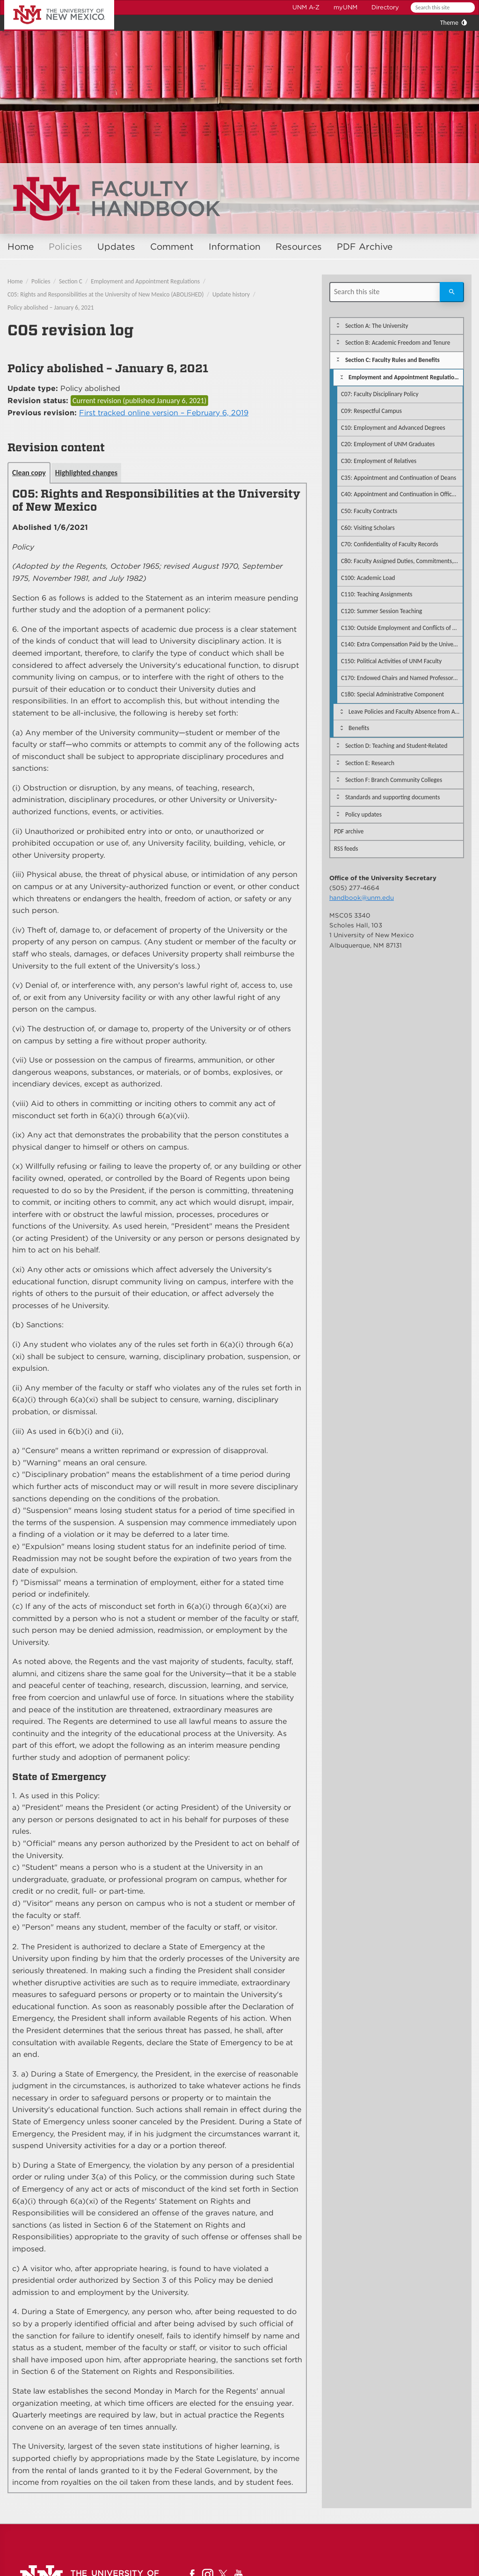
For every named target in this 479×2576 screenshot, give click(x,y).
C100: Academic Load (368, 578)
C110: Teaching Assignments (377, 594)
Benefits (358, 728)
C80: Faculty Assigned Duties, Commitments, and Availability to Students (402, 561)
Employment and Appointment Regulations (145, 281)
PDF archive (348, 831)
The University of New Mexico (48, 1)
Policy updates (363, 814)
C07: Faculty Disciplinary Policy (379, 394)
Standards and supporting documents (392, 797)
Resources (299, 246)
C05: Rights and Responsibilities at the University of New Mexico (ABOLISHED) (105, 294)
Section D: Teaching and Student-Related (396, 746)
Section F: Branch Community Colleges (393, 780)
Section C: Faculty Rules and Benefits (392, 360)
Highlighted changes (86, 472)
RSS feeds (346, 849)
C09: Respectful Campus (371, 411)
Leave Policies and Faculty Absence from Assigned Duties (405, 712)
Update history (231, 294)
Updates (116, 246)
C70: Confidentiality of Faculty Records (389, 544)
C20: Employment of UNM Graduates (388, 444)
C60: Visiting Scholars (368, 528)
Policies (65, 246)
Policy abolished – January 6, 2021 (50, 307)
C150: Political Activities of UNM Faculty (391, 661)
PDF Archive (364, 246)
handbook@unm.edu (361, 897)
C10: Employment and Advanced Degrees (393, 428)
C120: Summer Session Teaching (381, 611)
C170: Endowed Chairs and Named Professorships (402, 678)
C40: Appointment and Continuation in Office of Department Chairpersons (402, 494)
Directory (385, 7)
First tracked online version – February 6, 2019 (163, 412)
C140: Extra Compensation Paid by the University (402, 644)
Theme (449, 23)
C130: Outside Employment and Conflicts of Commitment (402, 628)
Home (20, 246)
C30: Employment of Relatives (378, 461)
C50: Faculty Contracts (369, 511)
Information (235, 246)
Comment (172, 246)
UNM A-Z (305, 7)
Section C (70, 281)
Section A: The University (376, 326)
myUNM (345, 7)
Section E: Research (369, 763)
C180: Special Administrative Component (392, 694)
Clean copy (29, 472)
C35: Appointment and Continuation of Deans (398, 478)
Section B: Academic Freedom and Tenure (397, 343)
